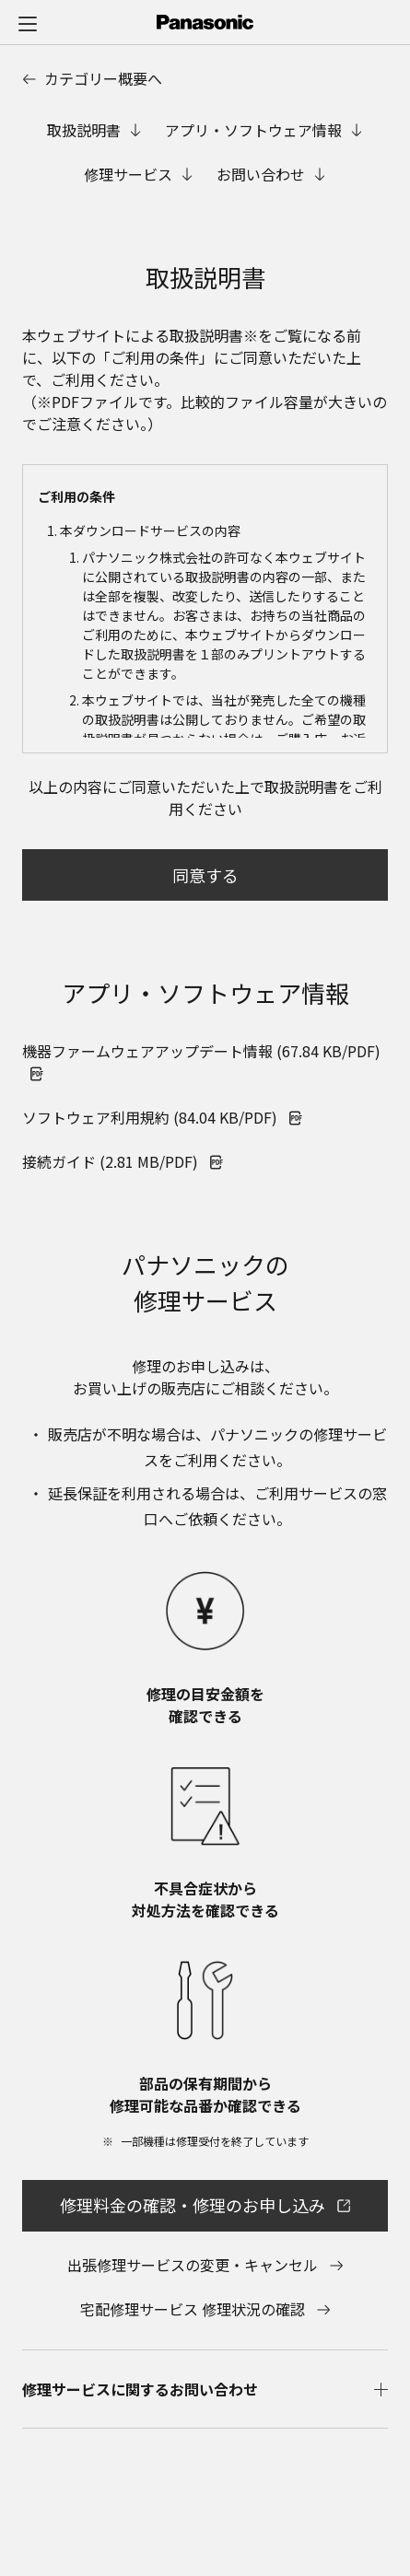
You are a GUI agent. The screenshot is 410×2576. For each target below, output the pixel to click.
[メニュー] (27, 23)
